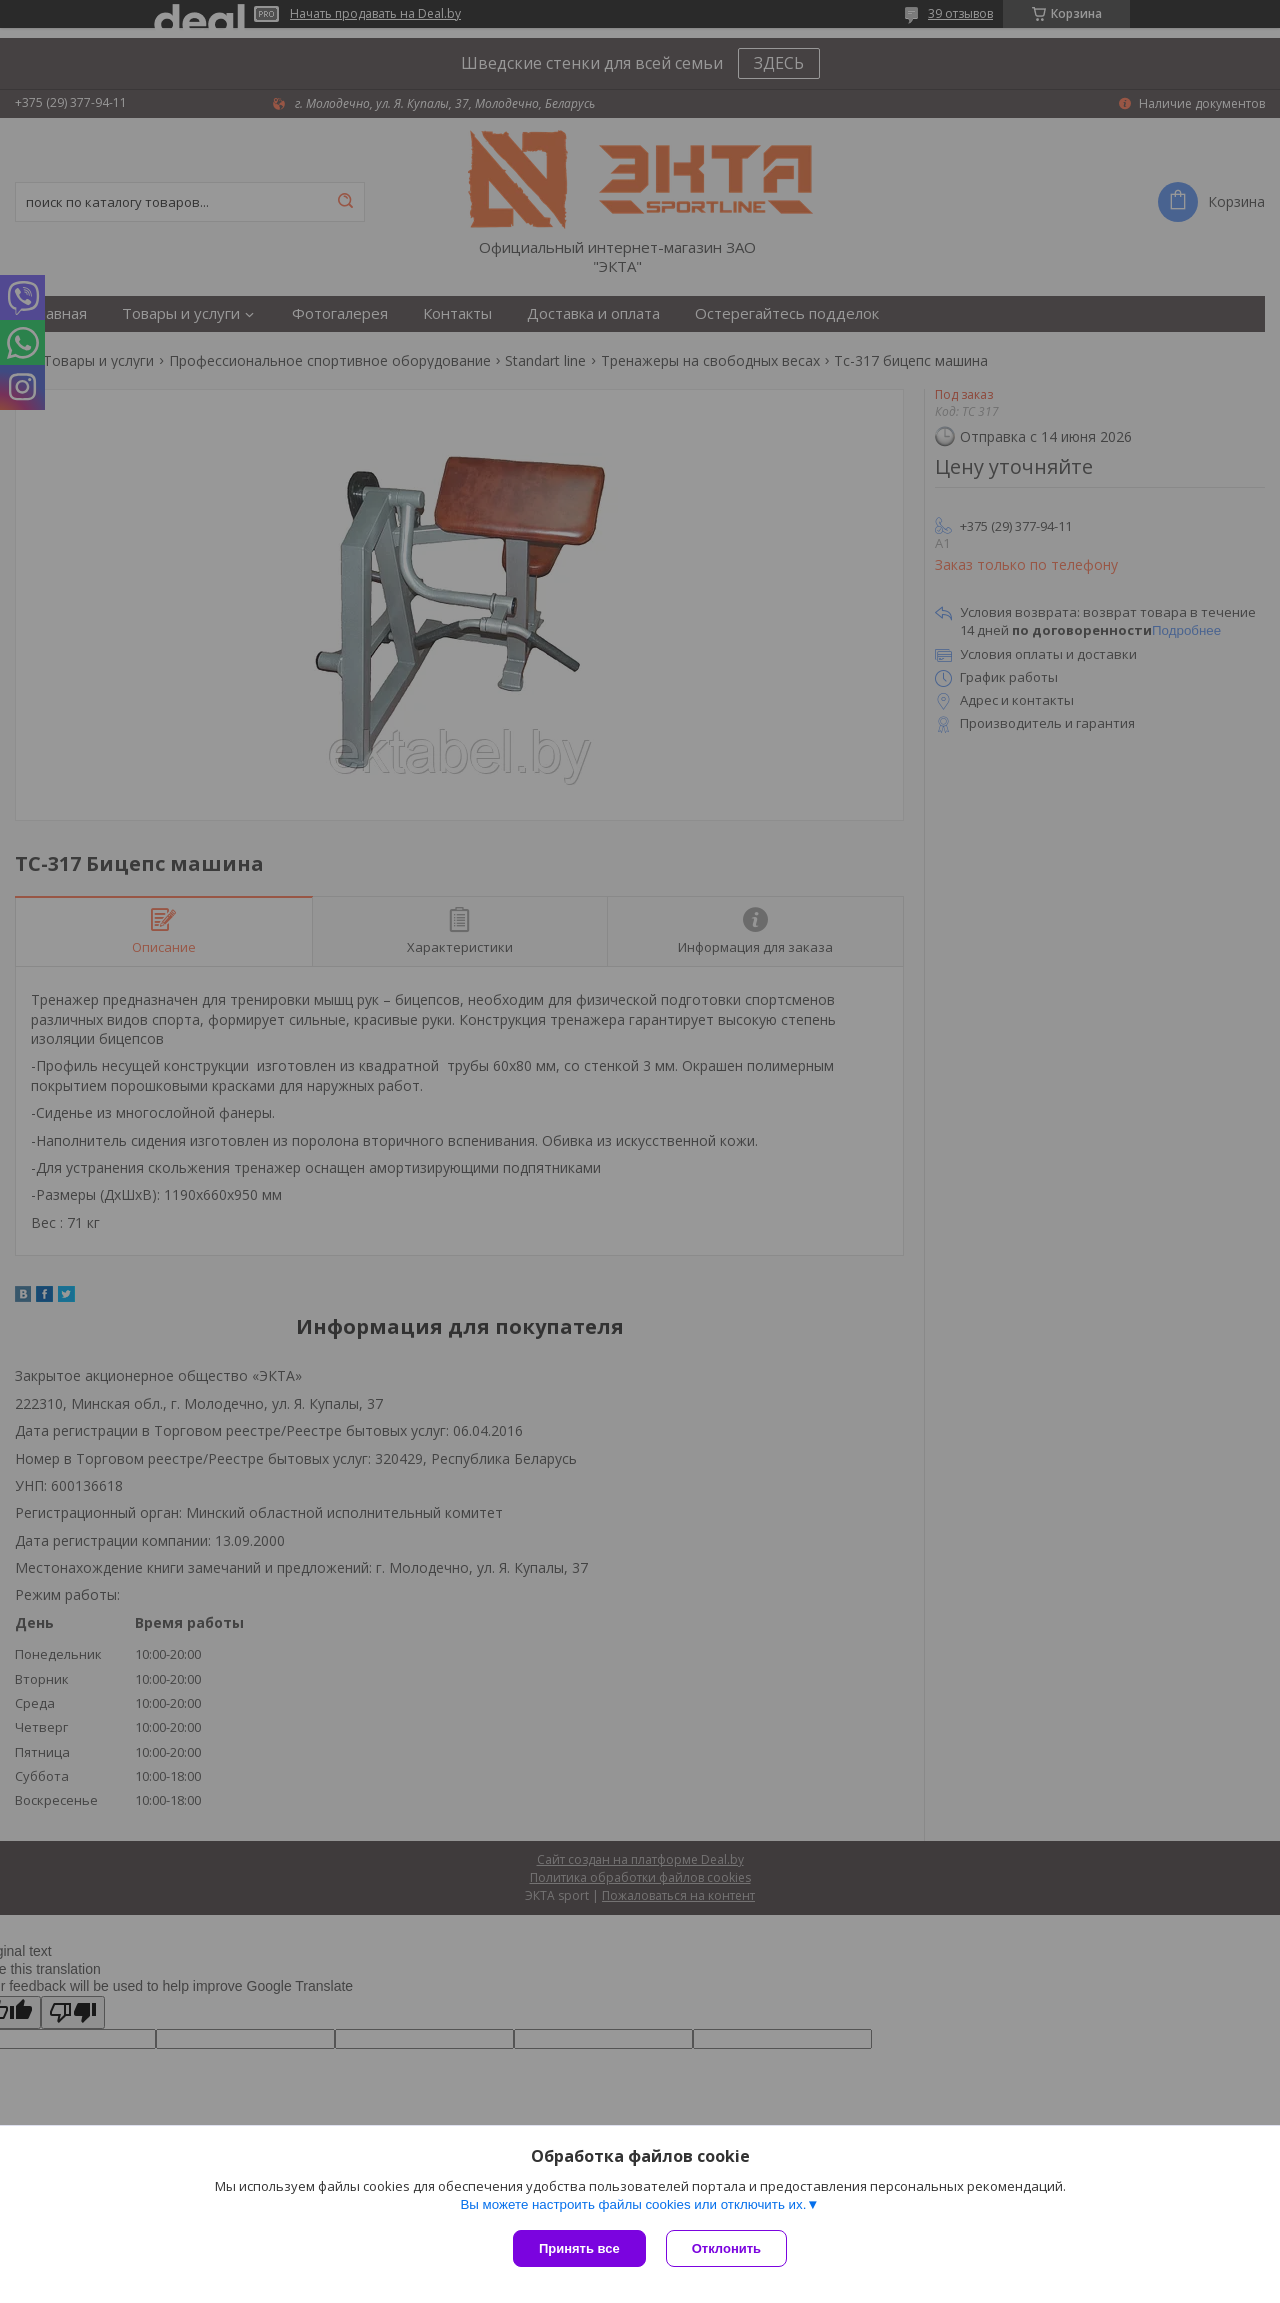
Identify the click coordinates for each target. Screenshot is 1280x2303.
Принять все (579, 2248)
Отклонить (726, 2248)
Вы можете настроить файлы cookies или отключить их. (633, 2204)
